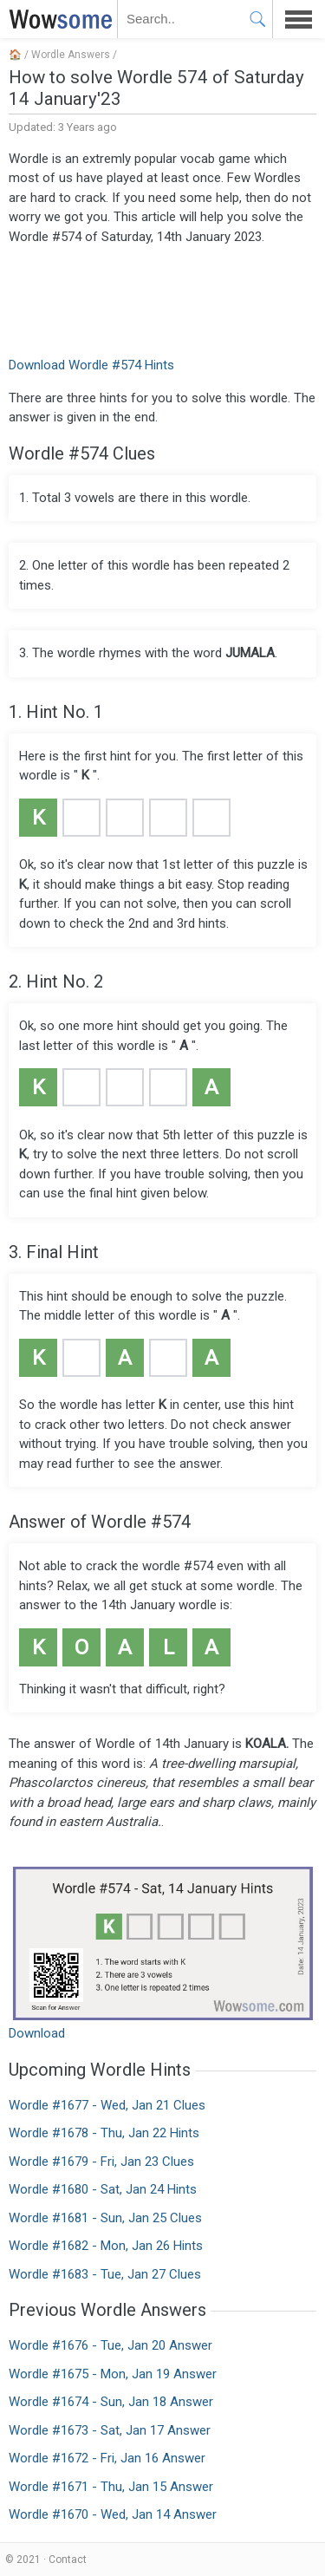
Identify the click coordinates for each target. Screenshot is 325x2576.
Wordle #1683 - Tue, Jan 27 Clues (105, 2274)
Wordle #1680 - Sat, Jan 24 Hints (103, 2189)
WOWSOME (57, 19)
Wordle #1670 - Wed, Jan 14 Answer (113, 2514)
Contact (68, 2559)
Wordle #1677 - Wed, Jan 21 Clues (107, 2105)
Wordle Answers (70, 55)
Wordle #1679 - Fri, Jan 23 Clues (101, 2161)
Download (37, 2033)
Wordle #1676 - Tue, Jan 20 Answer (110, 2345)
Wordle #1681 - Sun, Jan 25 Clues (105, 2218)
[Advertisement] (162, 299)
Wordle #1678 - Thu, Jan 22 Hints (104, 2133)
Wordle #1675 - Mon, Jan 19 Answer (113, 2374)
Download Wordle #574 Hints (91, 365)
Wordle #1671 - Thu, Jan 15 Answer (111, 2486)
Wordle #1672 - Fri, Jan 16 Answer (107, 2458)
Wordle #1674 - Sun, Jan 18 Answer (111, 2402)
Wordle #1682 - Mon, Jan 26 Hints (106, 2245)
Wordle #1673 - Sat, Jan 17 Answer (110, 2430)
